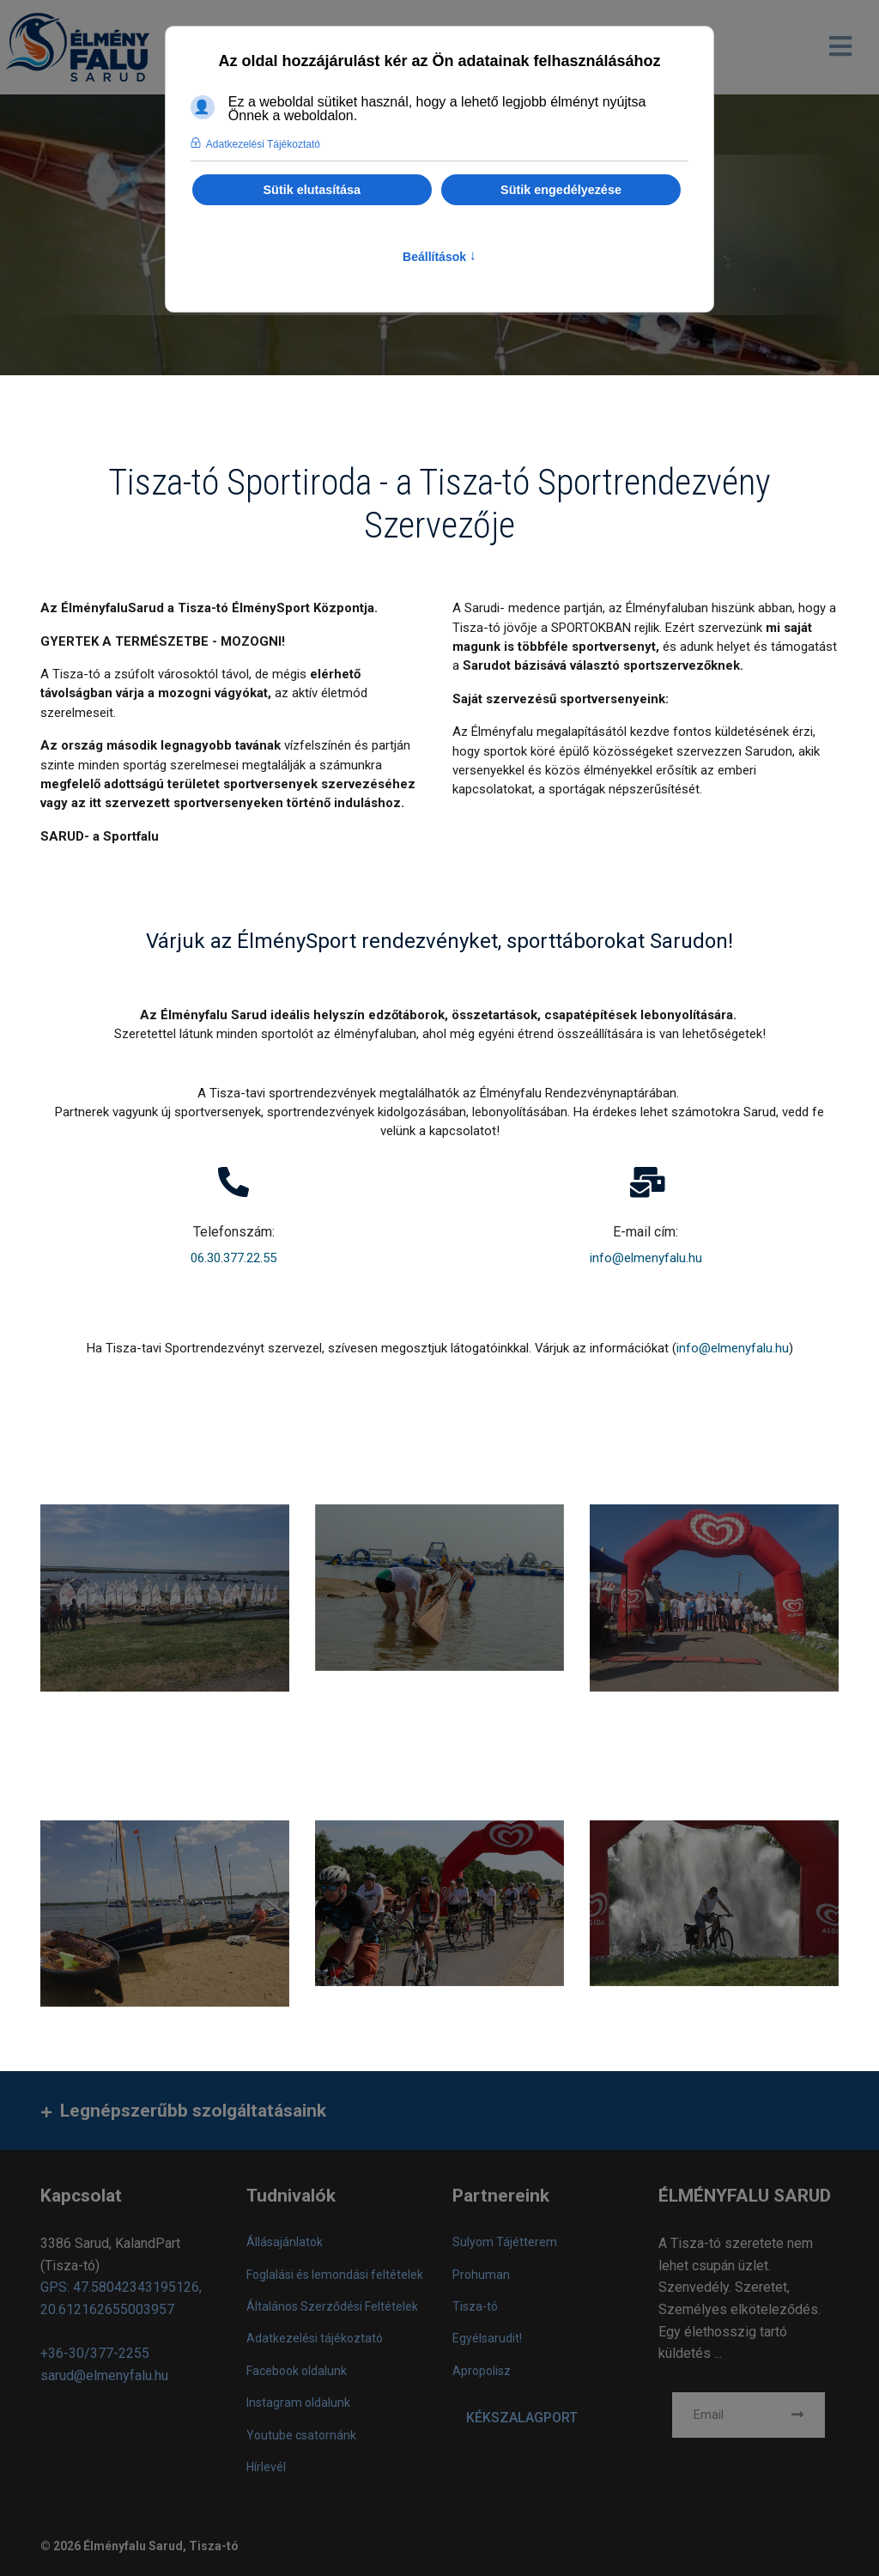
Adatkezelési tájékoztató (314, 2341)
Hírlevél (266, 2470)
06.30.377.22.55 (233, 1259)
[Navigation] (840, 47)
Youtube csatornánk (301, 2438)
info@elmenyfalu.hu (646, 1259)
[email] (748, 2418)
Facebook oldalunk (296, 2373)
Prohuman (481, 2277)
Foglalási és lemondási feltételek (334, 2277)
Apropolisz (481, 2373)
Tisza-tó (475, 2310)
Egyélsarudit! (487, 2341)
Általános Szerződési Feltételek (332, 2310)
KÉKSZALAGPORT (522, 2420)
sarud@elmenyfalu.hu (104, 2378)
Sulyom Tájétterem (504, 2245)
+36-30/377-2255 (94, 2356)
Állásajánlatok (284, 2245)
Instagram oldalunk (298, 2406)
